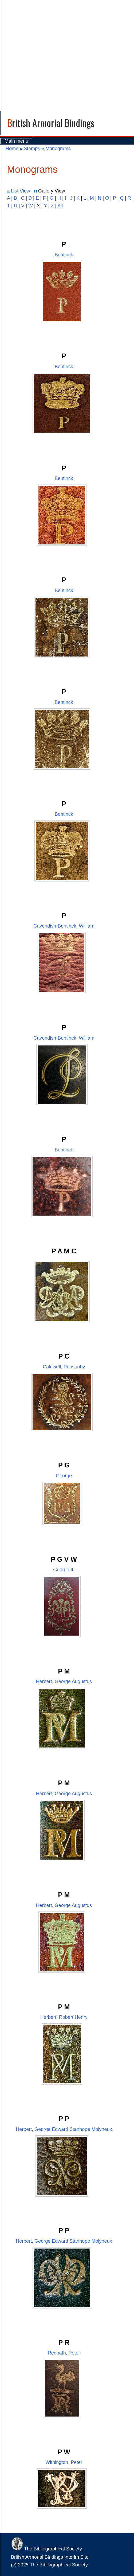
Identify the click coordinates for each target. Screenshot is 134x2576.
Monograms (58, 148)
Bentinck (64, 254)
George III (63, 1569)
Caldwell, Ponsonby (64, 1366)
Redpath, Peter (64, 2353)
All (60, 205)
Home (12, 148)
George (64, 1475)
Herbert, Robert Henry (64, 2017)
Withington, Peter (63, 2462)
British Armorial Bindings (50, 123)
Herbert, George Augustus (64, 1681)
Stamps (32, 148)
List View (18, 191)
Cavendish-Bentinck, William (63, 926)
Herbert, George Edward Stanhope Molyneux (64, 2129)
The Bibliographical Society (46, 2549)
